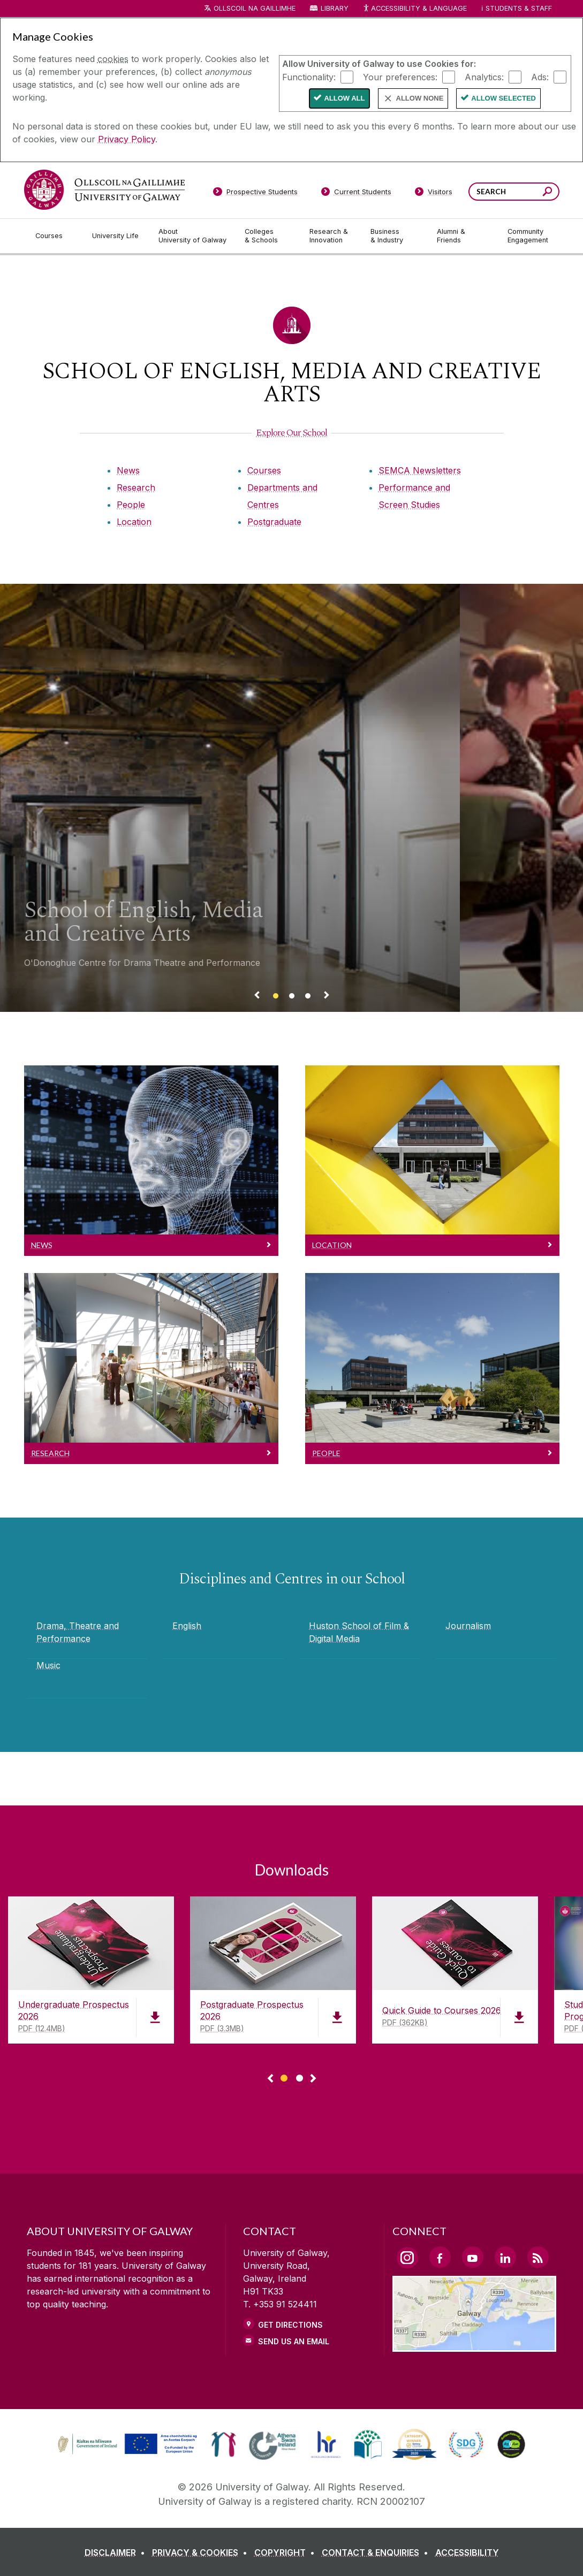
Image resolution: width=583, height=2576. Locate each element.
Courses (264, 470)
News (128, 470)
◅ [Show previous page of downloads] (270, 2079)
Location (134, 521)
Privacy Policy (126, 139)
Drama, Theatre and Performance (77, 1632)
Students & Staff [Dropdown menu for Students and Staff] (519, 8)
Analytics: (484, 76)
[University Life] (117, 236)
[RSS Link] (538, 2257)
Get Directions (290, 2324)
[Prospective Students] (255, 193)
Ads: (540, 76)
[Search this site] (547, 193)
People (131, 504)
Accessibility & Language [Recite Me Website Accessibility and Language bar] (415, 8)
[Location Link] (474, 2345)
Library (335, 8)
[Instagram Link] (407, 2257)
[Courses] (55, 236)
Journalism (468, 1625)
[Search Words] (513, 191)
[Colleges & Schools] (268, 236)
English (186, 1625)
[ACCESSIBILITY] (467, 2552)
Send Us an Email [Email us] (293, 2341)
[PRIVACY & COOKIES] (202, 2552)
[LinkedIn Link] (505, 2257)
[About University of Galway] (193, 236)
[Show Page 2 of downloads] (299, 2076)
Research (136, 487)
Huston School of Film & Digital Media (359, 1632)
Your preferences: (400, 76)
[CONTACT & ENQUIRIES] (377, 2552)
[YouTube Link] (472, 2257)
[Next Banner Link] (327, 996)
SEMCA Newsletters (419, 470)
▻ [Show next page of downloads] (313, 2079)
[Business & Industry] (395, 236)
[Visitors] (433, 193)
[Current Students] (356, 193)
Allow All (344, 98)
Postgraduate (274, 521)
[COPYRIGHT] (286, 2552)
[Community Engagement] (528, 236)
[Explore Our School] (291, 432)
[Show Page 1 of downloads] (284, 2076)
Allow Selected (503, 98)
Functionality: (309, 76)
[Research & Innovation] (331, 236)
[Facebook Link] (440, 2257)
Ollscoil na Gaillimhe (255, 8)
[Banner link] (276, 996)
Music (48, 1665)
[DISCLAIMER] (117, 2552)
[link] (126, 2444)
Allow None (420, 98)
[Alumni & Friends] (463, 236)
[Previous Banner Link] (257, 996)
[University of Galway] (104, 190)
